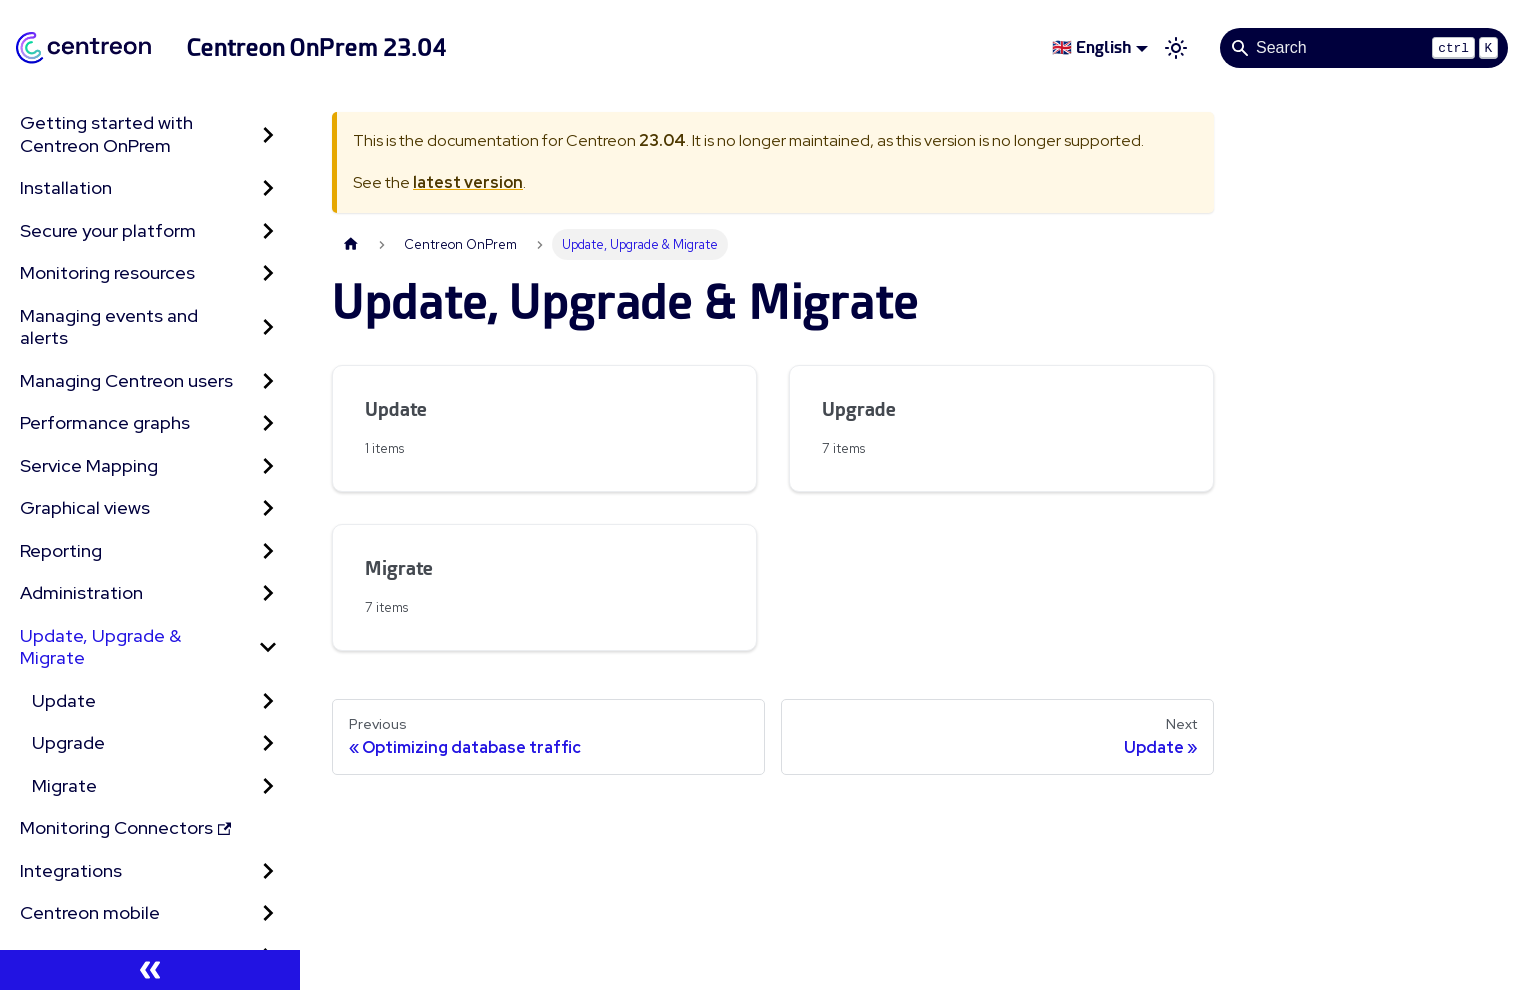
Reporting (61, 550)
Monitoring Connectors (125, 827)
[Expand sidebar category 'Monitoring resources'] (268, 273)
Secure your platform (108, 230)
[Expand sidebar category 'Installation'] (268, 188)
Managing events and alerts (109, 327)
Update (64, 700)
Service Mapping (89, 465)
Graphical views (85, 507)
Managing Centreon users (126, 380)
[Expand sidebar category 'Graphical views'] (268, 508)
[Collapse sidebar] (150, 970)
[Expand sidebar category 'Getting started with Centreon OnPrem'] (268, 134)
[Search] (1364, 48)
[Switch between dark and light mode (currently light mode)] (1176, 48)
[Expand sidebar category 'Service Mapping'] (268, 466)
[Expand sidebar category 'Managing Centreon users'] (268, 381)
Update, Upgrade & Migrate (100, 647)
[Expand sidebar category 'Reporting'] (268, 551)
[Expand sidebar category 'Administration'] (268, 593)
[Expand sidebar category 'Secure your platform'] (268, 231)
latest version (468, 182)
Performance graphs (105, 422)
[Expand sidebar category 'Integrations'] (268, 871)
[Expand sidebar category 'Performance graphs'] (268, 423)
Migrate (64, 785)
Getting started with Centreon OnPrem (106, 134)
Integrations (71, 870)
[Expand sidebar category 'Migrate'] (268, 786)
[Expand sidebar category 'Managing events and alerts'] (268, 327)
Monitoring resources (107, 272)
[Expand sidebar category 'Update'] (268, 701)
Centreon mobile (90, 912)
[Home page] (351, 244)
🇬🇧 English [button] (1091, 47)
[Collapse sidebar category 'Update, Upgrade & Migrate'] (268, 647)
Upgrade (68, 742)
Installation (66, 187)
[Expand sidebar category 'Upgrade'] (268, 743)
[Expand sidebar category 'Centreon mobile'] (268, 913)
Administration (81, 592)
